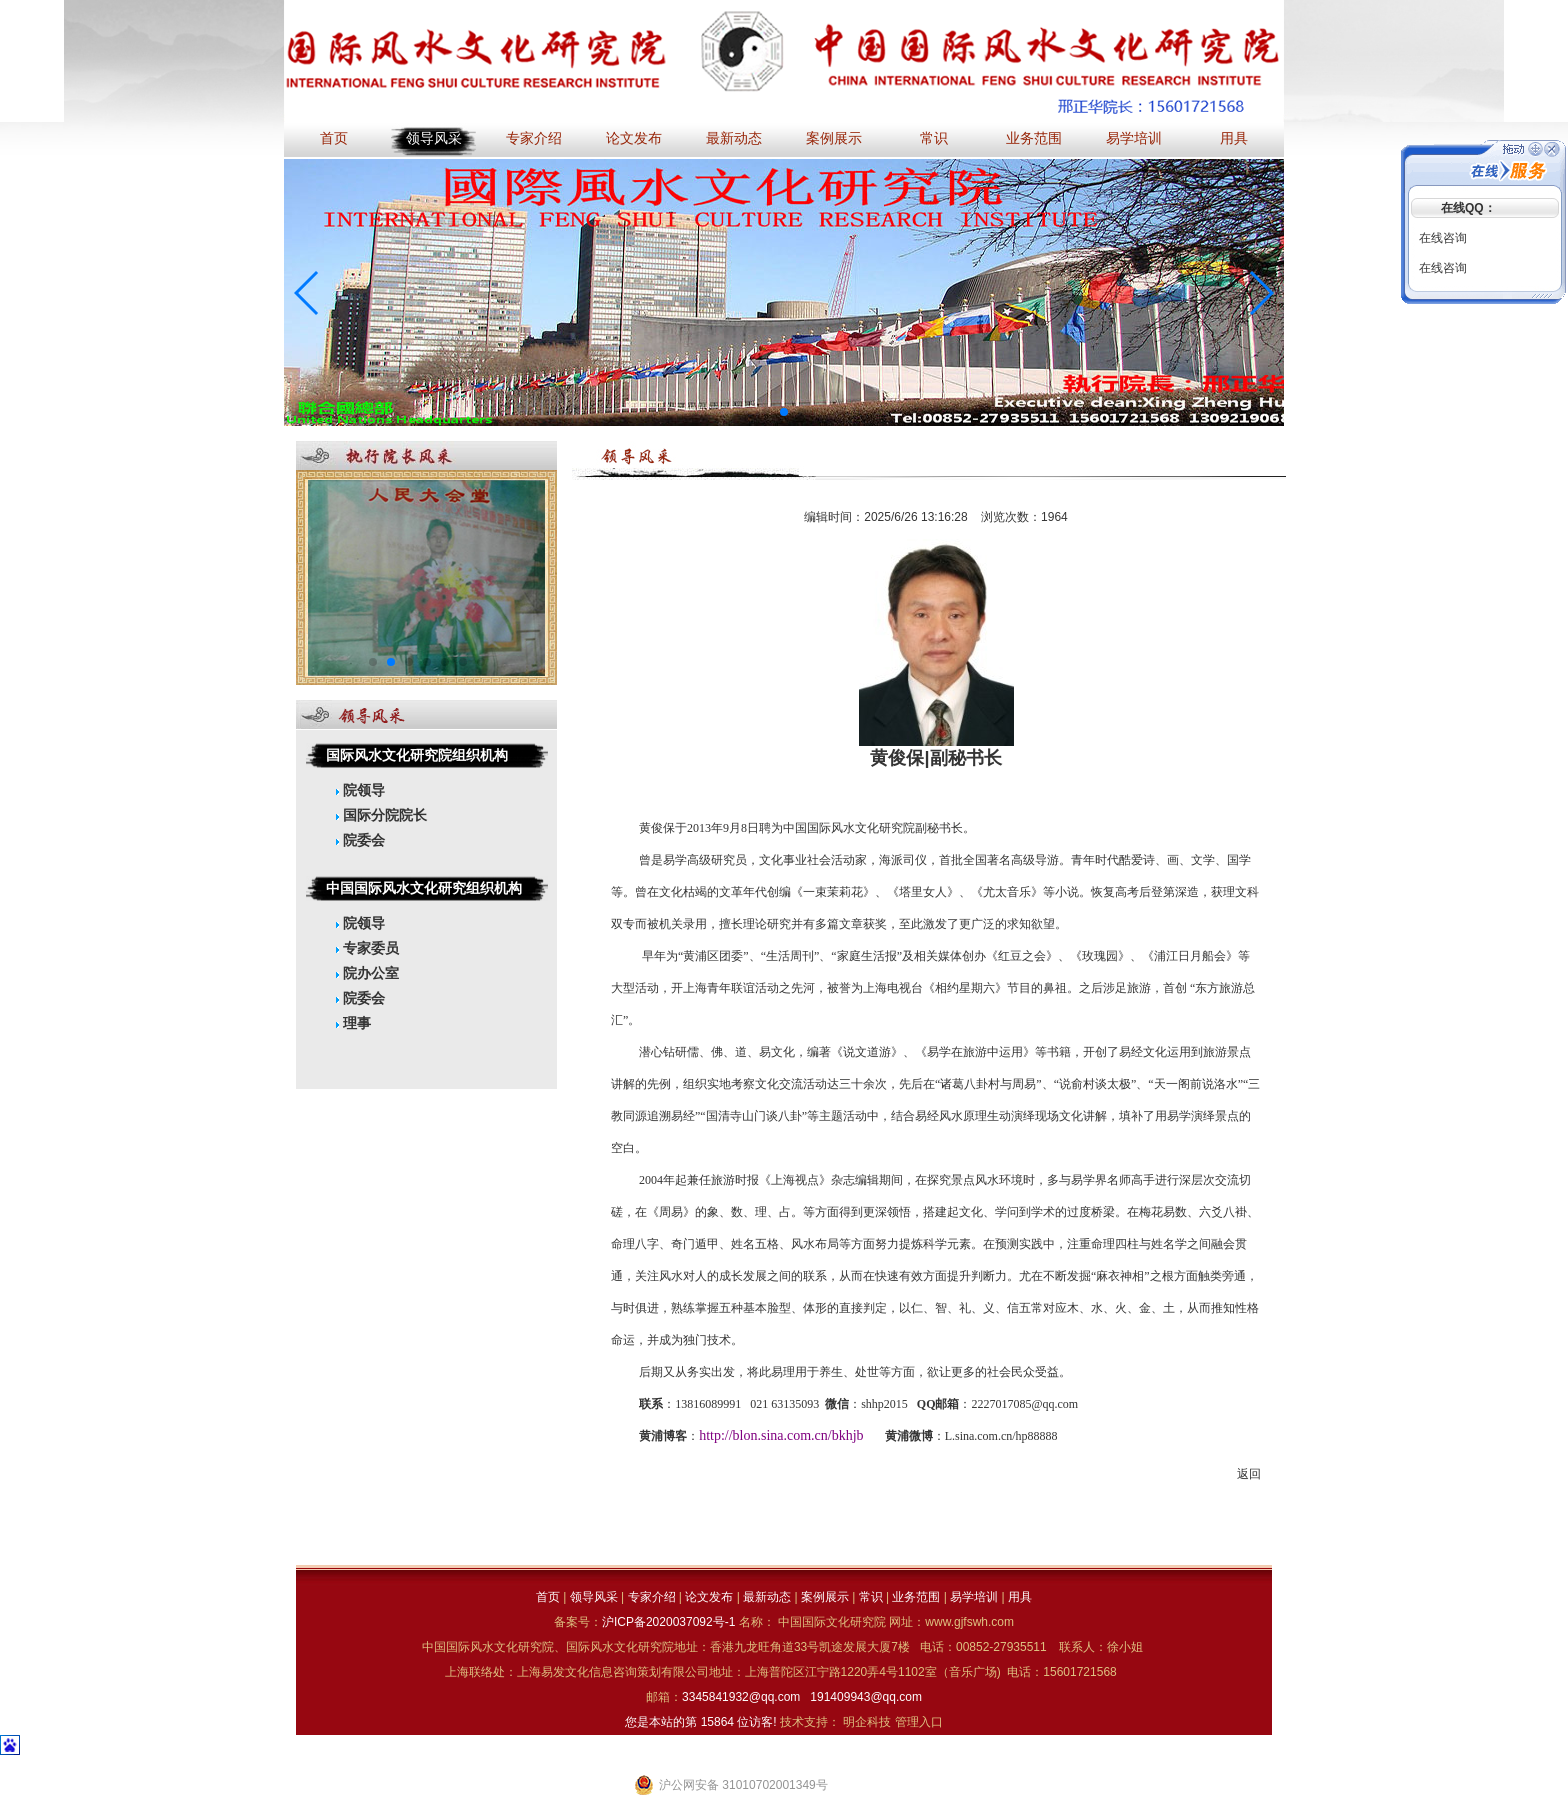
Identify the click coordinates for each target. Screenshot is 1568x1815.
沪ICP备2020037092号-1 (670, 1622)
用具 (1234, 138)
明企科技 (867, 1722)
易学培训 (1134, 138)
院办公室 (367, 973)
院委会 (360, 840)
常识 (934, 138)
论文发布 (634, 138)
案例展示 (834, 138)
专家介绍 (534, 138)
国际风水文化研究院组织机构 (417, 755)
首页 (334, 138)
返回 (1249, 1474)
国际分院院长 (381, 815)
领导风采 (434, 138)
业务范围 (1034, 138)
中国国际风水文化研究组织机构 (424, 888)
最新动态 (734, 138)
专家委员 (367, 948)
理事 (353, 1023)
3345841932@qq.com (741, 1697)
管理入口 (919, 1722)
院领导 (360, 790)
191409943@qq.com (866, 1697)
